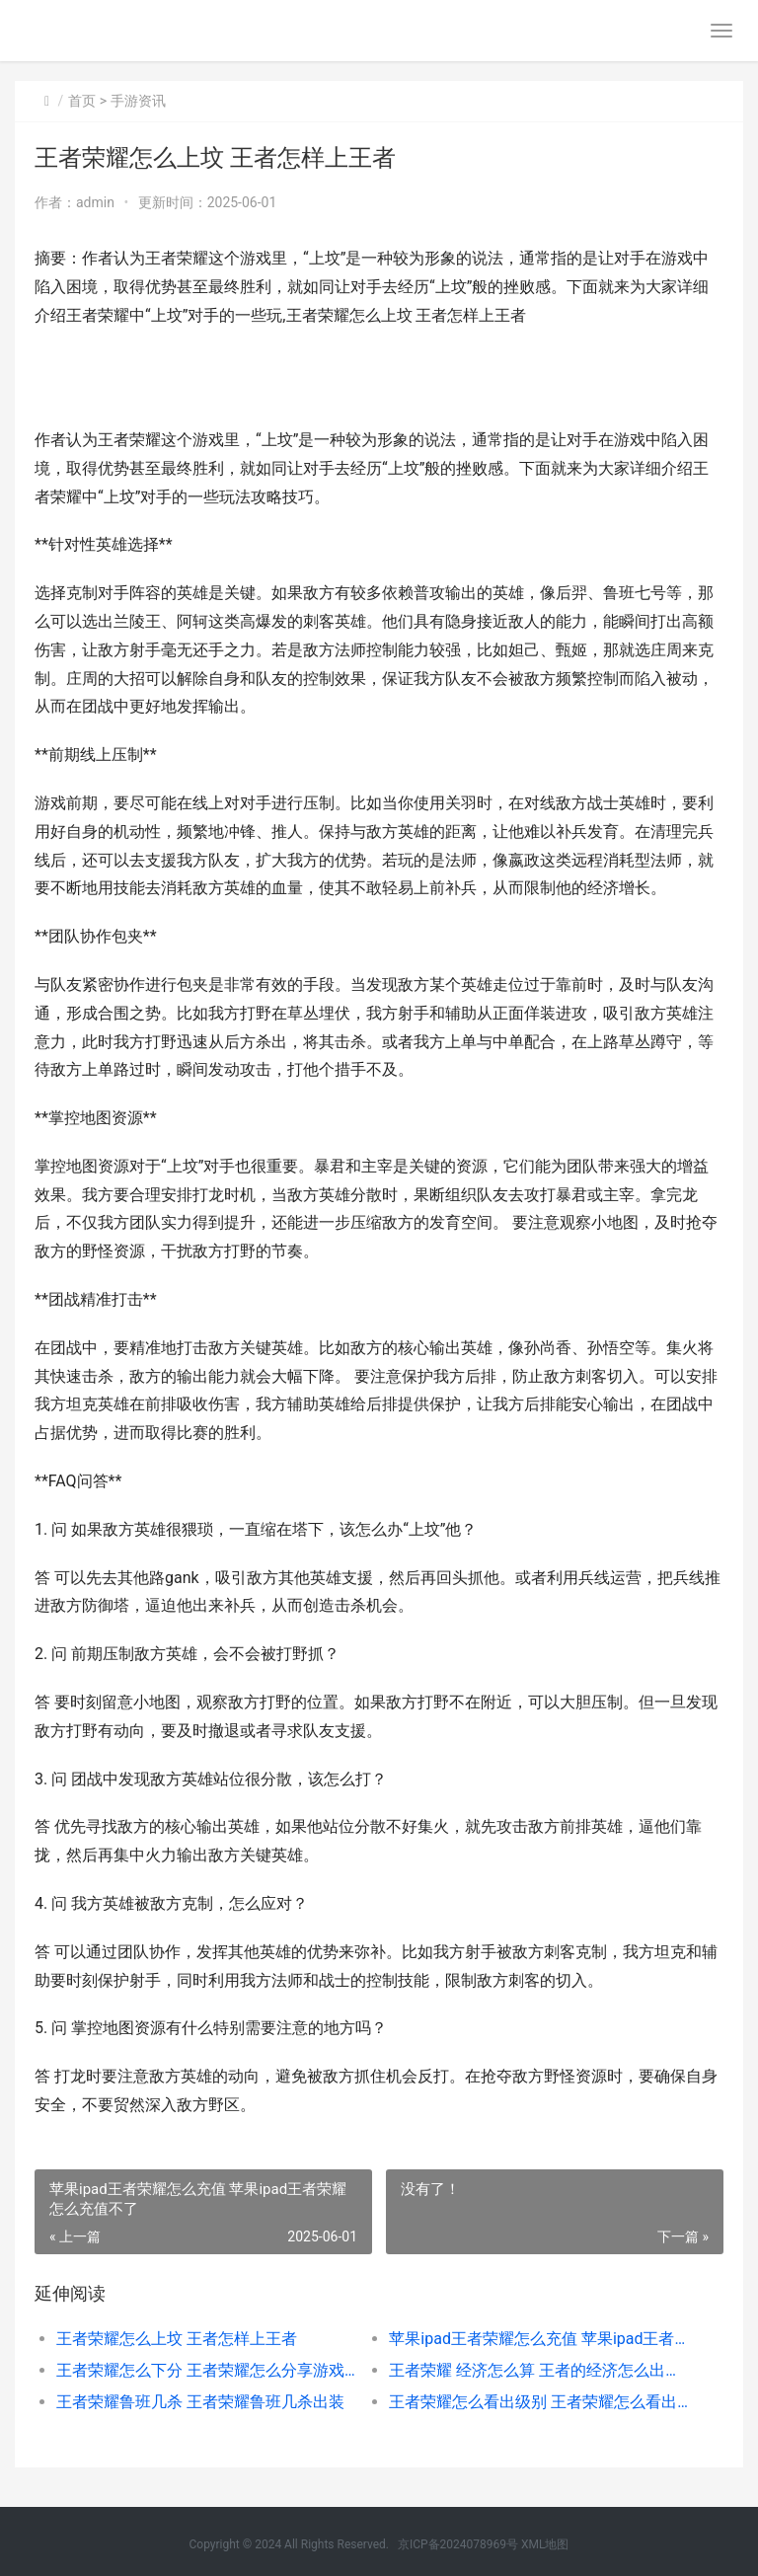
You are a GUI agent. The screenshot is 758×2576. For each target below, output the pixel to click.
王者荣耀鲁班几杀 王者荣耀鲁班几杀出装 (200, 2401)
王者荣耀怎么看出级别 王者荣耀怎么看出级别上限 (539, 2401)
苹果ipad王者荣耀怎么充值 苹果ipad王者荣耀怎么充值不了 (539, 2338)
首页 (82, 101)
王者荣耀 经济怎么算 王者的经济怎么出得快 (539, 2370)
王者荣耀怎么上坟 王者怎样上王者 (176, 2338)
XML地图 (544, 2544)
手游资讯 (138, 101)
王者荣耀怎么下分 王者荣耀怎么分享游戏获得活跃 (206, 2370)
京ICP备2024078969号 (458, 2544)
